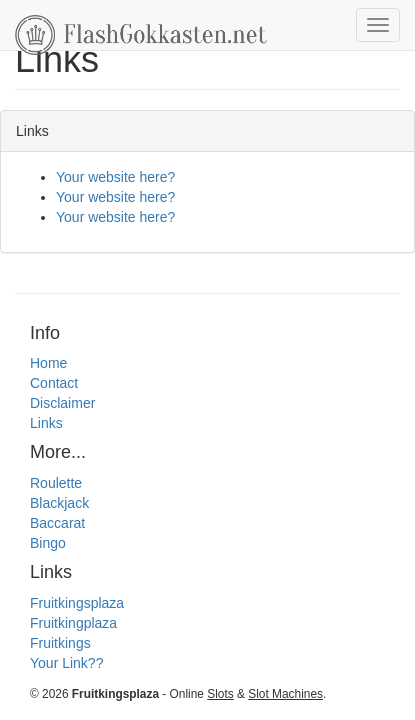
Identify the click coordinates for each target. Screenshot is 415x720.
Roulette (56, 483)
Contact (54, 383)
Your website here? (115, 177)
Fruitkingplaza (73, 623)
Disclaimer (62, 403)
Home (48, 363)
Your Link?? (66, 663)
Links (46, 423)
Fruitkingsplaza (77, 603)
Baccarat (57, 523)
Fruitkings (60, 643)
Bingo (48, 543)
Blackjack (59, 503)
